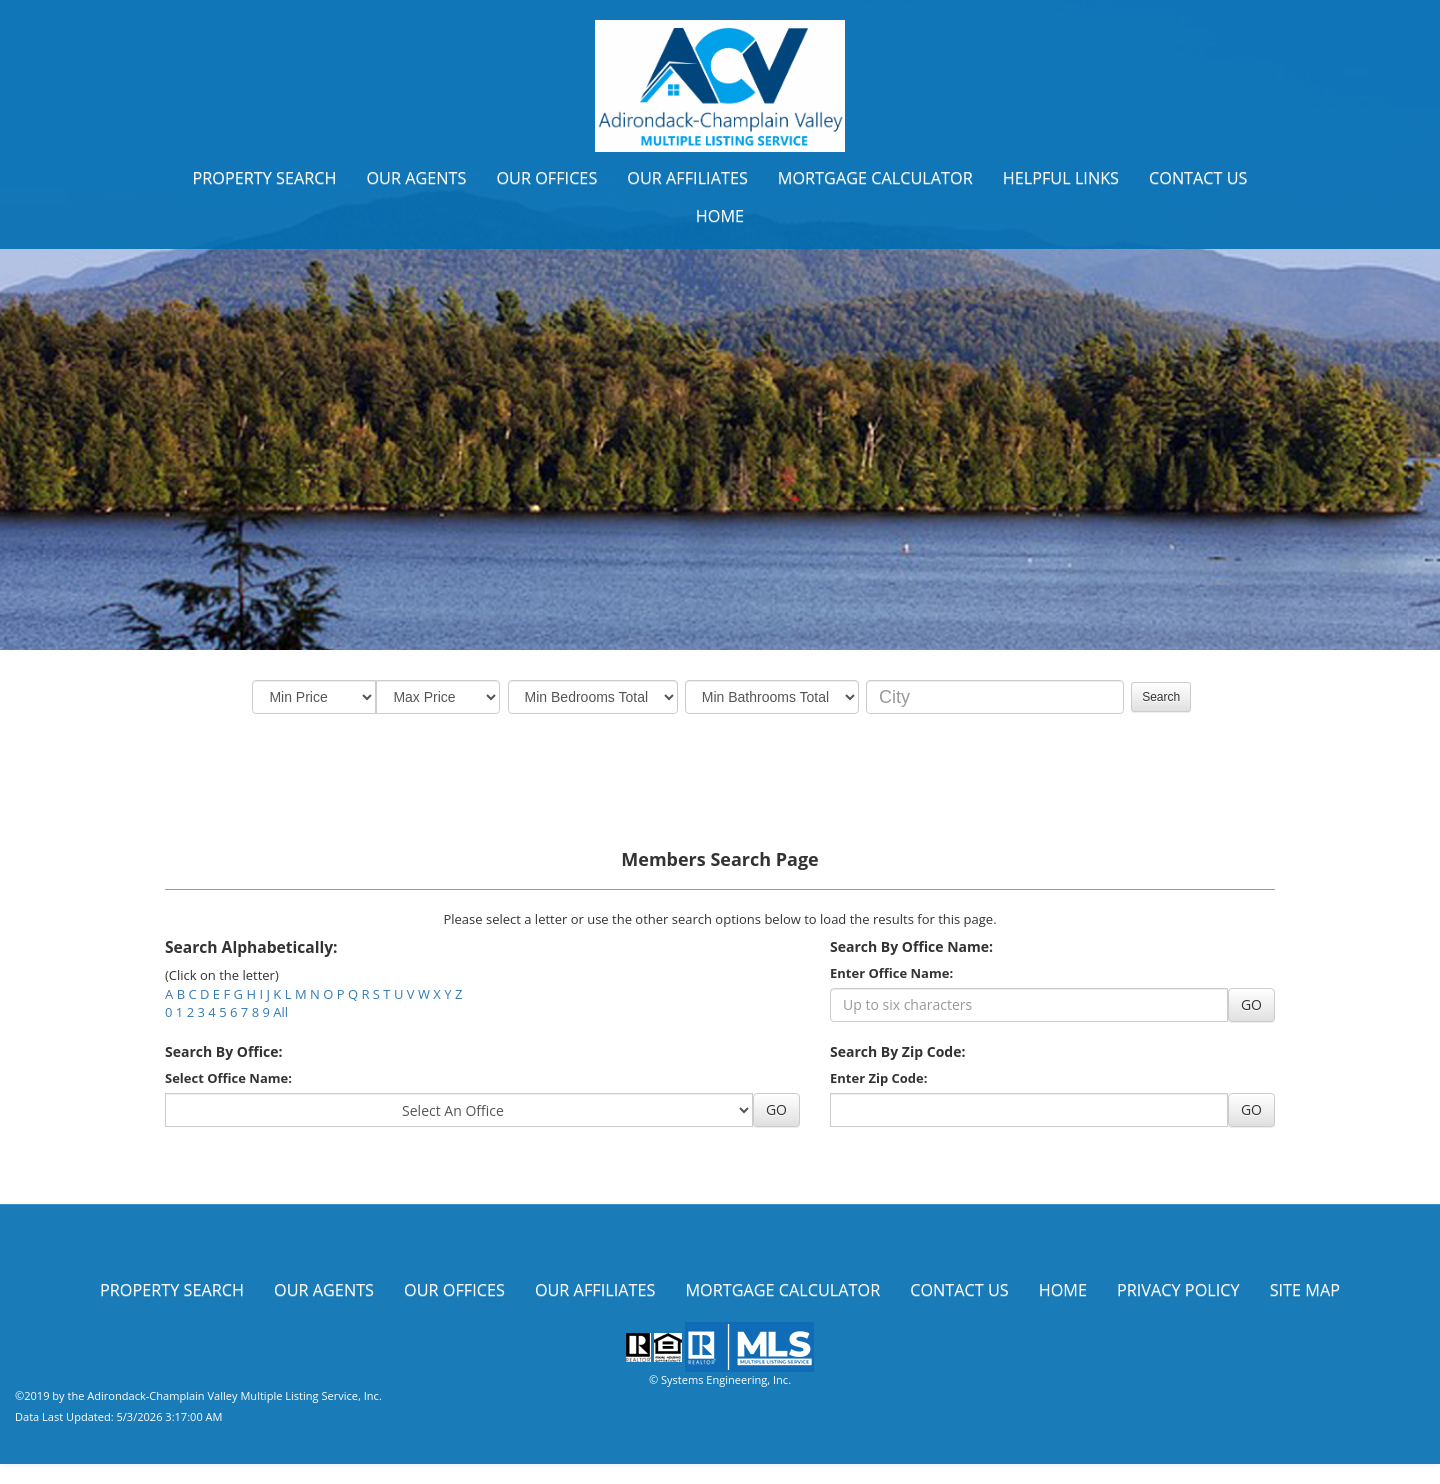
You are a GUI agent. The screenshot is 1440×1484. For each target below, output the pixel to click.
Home (720, 216)
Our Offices (546, 178)
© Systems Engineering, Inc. (720, 1379)
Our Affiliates (687, 178)
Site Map (1305, 1290)
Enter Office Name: (891, 973)
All (280, 1012)
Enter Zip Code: (878, 1078)
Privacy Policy (1178, 1290)
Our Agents (416, 178)
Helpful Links (1061, 178)
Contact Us (1198, 178)
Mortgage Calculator (875, 178)
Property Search (264, 178)
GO (1251, 1004)
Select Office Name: (228, 1078)
